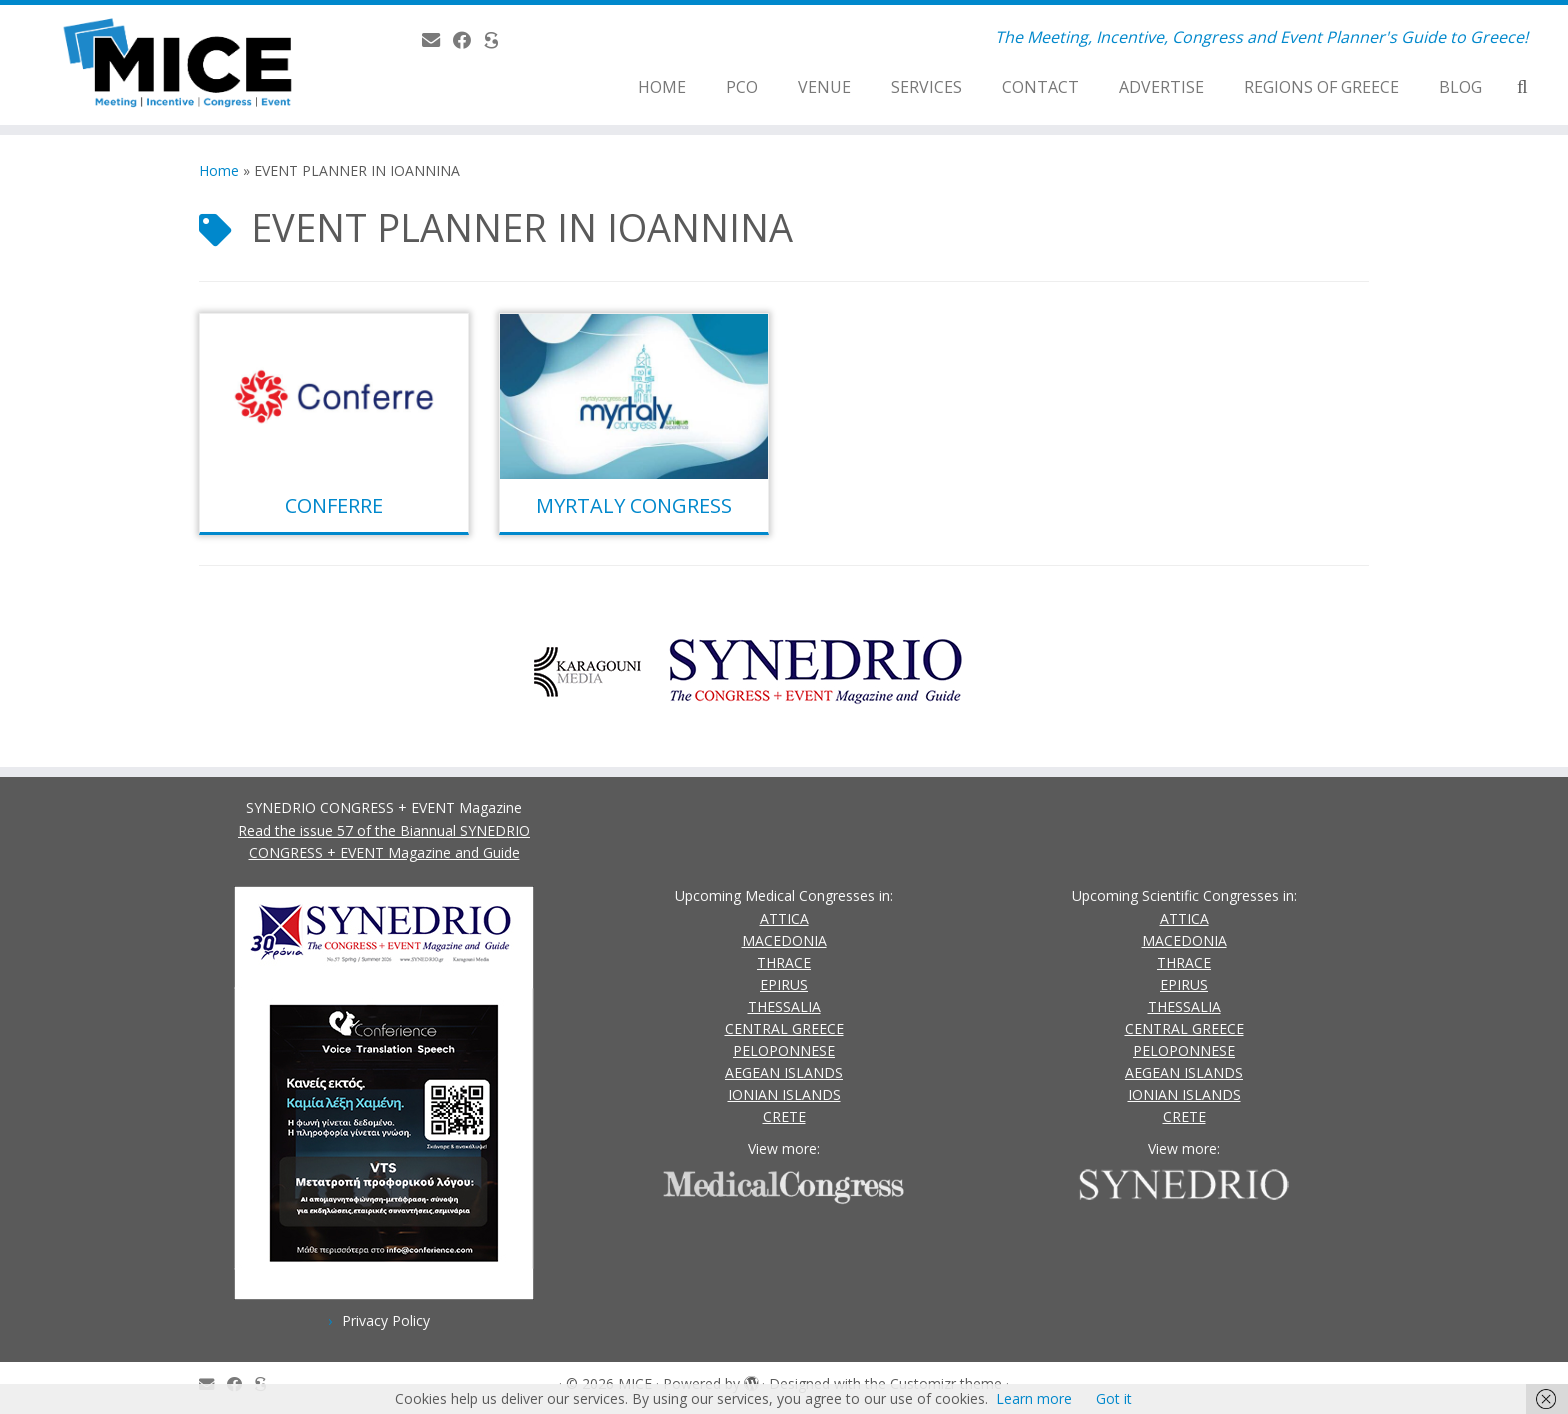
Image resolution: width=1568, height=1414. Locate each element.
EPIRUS (784, 984)
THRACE (784, 962)
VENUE (824, 87)
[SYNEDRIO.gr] (497, 40)
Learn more (1034, 1398)
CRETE (784, 1116)
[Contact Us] (437, 40)
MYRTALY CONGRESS (634, 505)
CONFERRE (334, 505)
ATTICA (784, 918)
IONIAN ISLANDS (784, 1094)
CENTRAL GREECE (784, 1028)
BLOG (1460, 87)
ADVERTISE (1161, 87)
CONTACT (1040, 87)
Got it (1114, 1398)
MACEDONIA (784, 940)
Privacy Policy (386, 1320)
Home (219, 170)
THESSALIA (784, 1006)
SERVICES (926, 87)
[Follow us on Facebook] (468, 40)
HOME (662, 87)
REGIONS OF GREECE (1321, 87)
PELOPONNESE (784, 1050)
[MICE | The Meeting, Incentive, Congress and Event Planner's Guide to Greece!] (181, 65)
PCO (742, 87)
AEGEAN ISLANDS (784, 1072)
